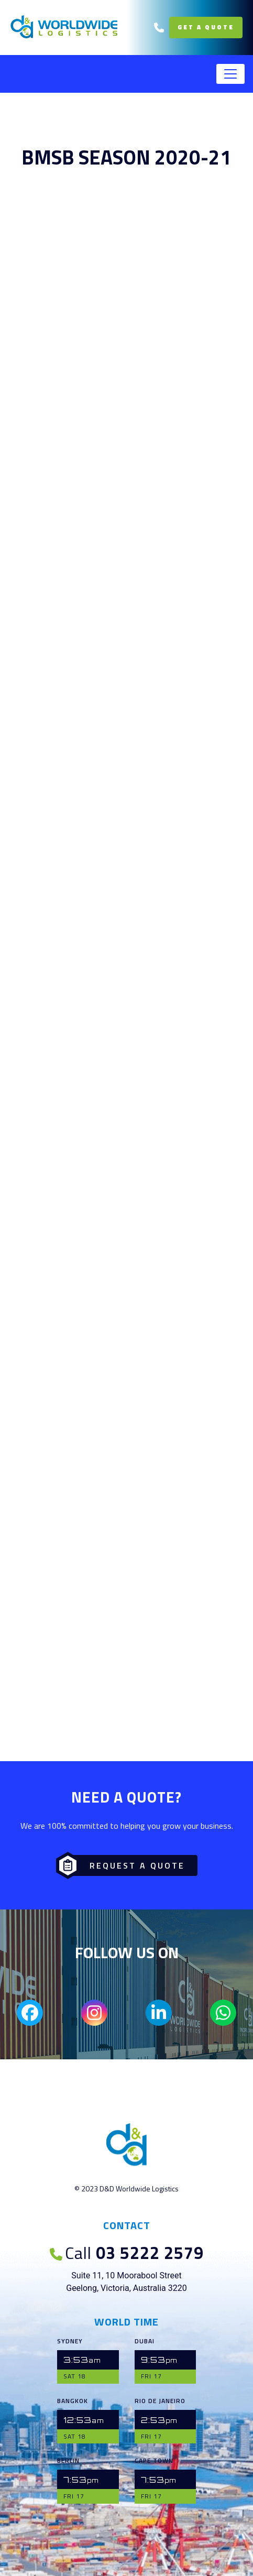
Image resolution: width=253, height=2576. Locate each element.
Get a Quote (206, 27)
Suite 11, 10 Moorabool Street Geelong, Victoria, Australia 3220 (126, 2282)
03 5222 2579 (127, 2252)
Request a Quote (124, 1865)
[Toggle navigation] (230, 73)
